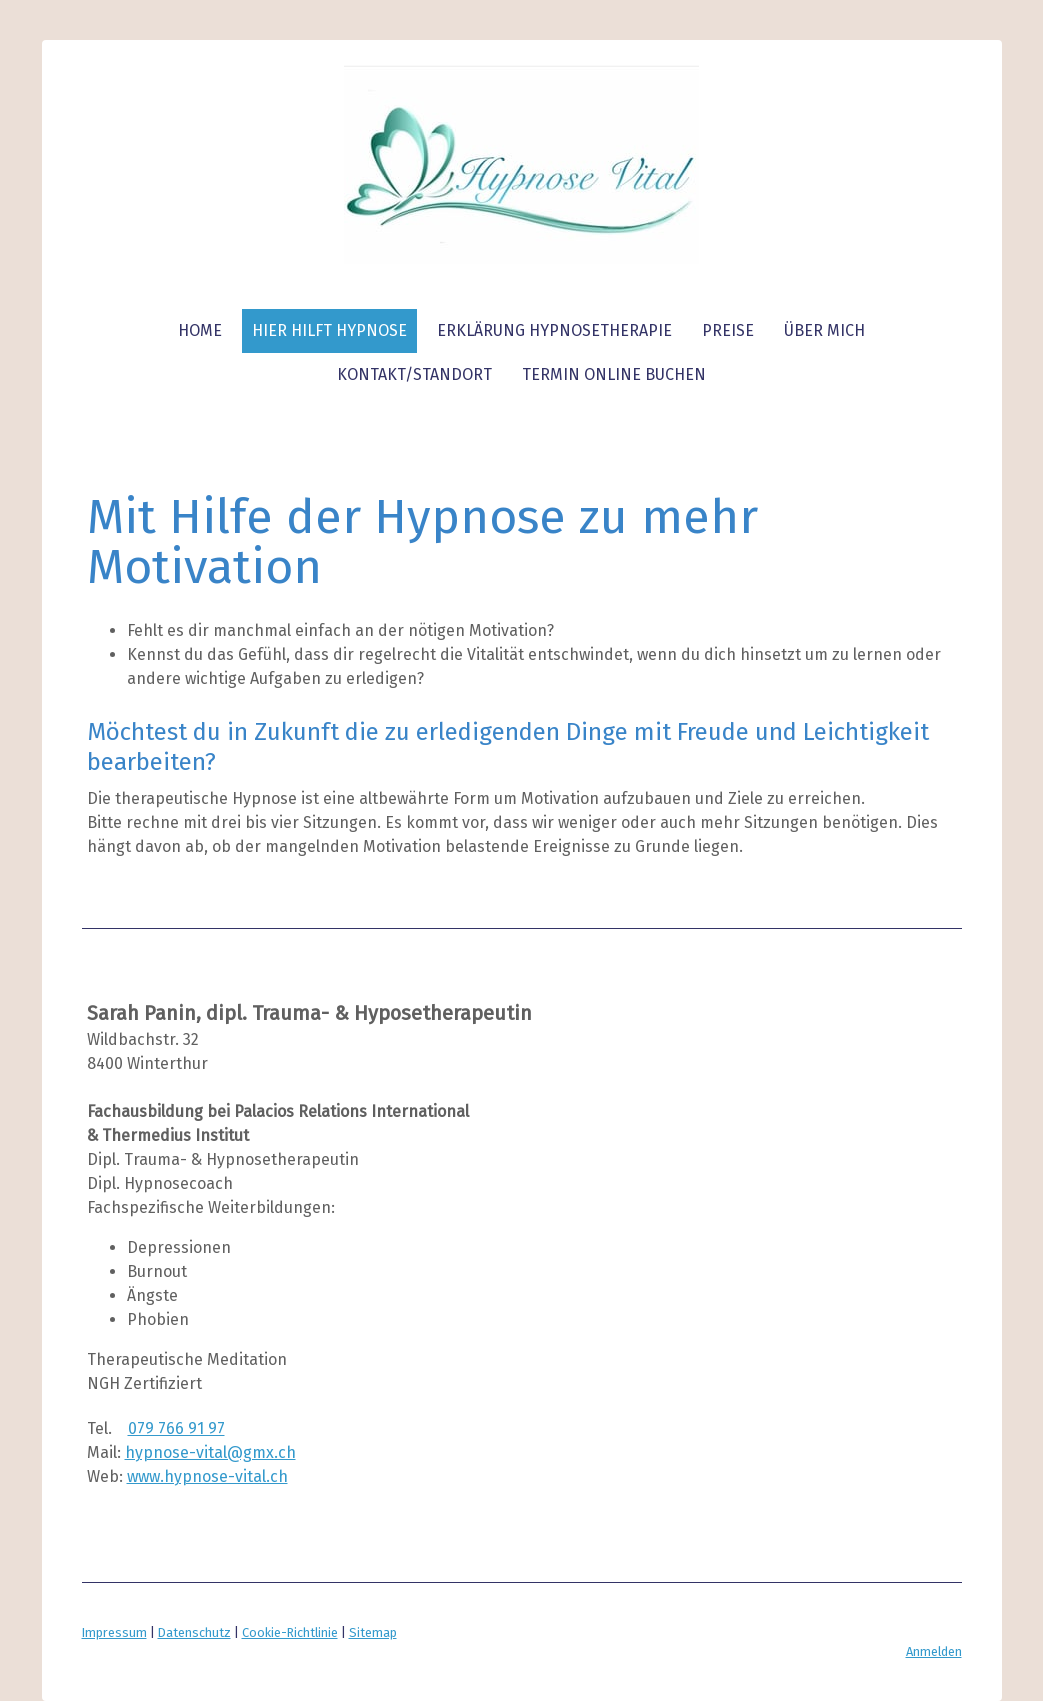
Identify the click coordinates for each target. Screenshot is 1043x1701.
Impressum (114, 1632)
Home (200, 330)
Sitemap (373, 1632)
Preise (728, 330)
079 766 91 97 (176, 1428)
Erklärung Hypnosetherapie (554, 330)
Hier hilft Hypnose (329, 330)
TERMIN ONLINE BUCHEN (614, 374)
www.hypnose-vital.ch (207, 1476)
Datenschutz (194, 1632)
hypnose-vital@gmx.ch (210, 1452)
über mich (824, 330)
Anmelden (934, 1651)
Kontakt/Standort (414, 374)
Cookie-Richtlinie (290, 1632)
